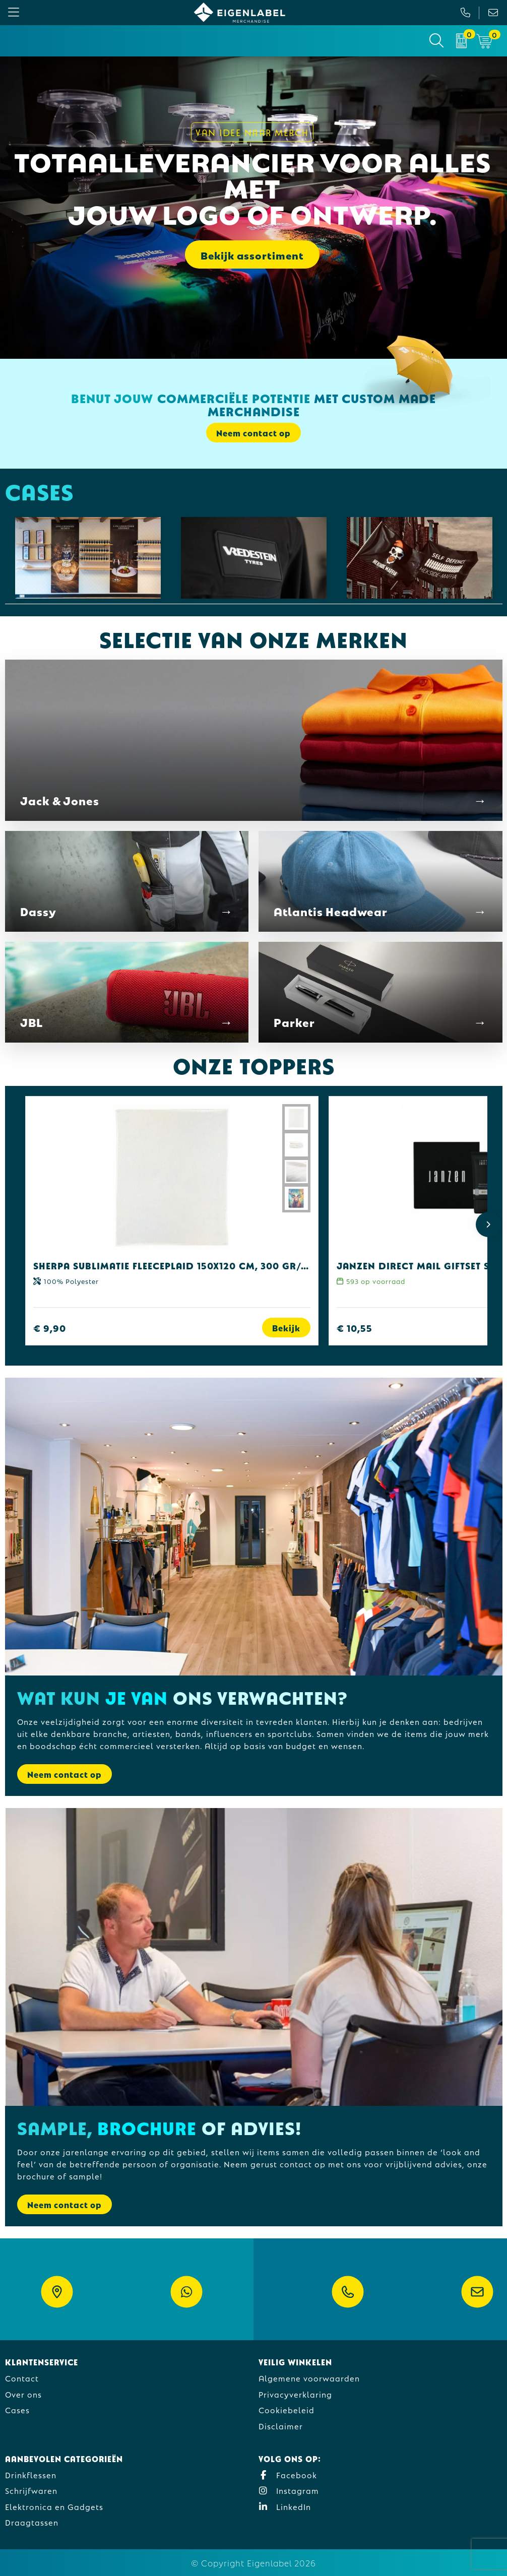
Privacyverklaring (295, 2394)
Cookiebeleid (286, 2409)
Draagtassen (31, 2522)
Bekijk (286, 1327)
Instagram (289, 2490)
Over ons (23, 2394)
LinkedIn (285, 2506)
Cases (17, 2409)
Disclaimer (281, 2425)
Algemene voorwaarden (309, 2377)
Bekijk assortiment (252, 254)
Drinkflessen (30, 2474)
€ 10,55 (354, 1327)
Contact (22, 2377)
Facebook (288, 2474)
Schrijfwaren (31, 2490)
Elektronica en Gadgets (54, 2506)
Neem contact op (253, 432)
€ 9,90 (49, 1327)
